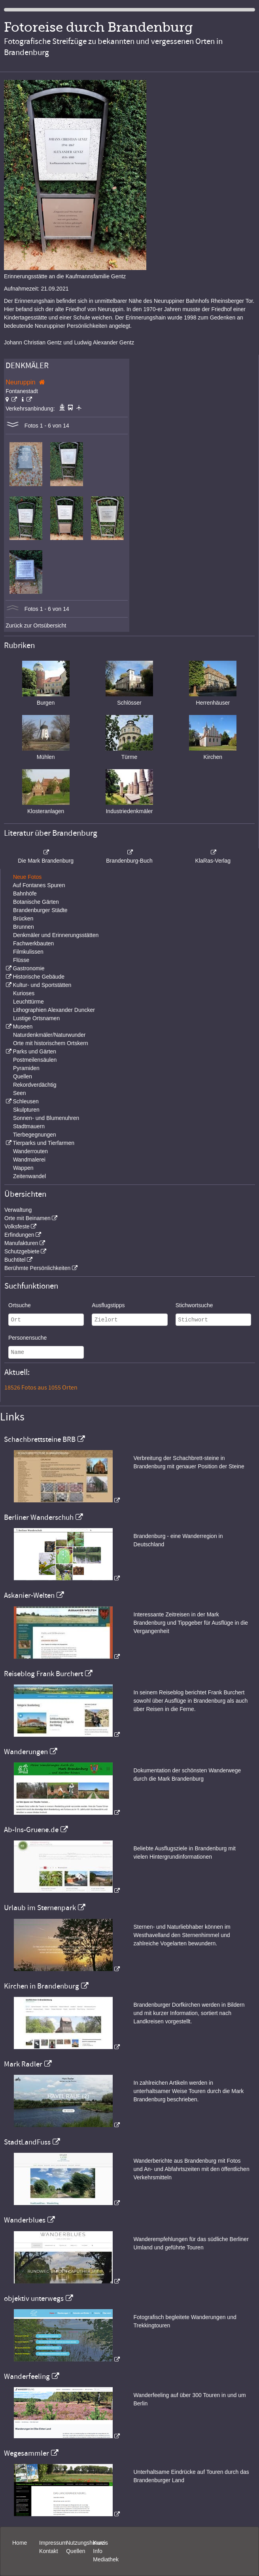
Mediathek (106, 2559)
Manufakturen (21, 1243)
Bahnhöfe (25, 893)
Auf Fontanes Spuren (39, 885)
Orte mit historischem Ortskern (50, 1043)
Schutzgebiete (22, 1251)
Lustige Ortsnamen (36, 1018)
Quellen (22, 1076)
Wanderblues (24, 2220)
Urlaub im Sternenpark (40, 1908)
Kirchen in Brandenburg (41, 1986)
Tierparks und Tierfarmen (43, 1143)
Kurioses (23, 993)
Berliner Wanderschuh (39, 1517)
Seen (19, 1093)
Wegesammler (26, 2453)
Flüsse (21, 960)
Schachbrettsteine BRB (40, 1439)
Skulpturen (26, 1109)
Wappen (23, 1168)
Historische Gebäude (38, 976)
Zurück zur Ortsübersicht (36, 625)
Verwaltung (18, 1210)
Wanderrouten (30, 1151)
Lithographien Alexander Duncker (54, 1010)
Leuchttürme (28, 1001)
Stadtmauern (29, 1126)
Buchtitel (15, 1260)
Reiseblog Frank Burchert (43, 1674)
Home (19, 2543)
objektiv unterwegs (34, 2298)
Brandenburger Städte (40, 910)
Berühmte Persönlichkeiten (37, 1268)
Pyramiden (26, 1068)
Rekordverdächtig (35, 1085)
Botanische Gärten (36, 902)
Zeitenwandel (29, 1176)
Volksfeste (17, 1226)
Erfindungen (19, 1235)
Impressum (52, 2543)
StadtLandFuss (27, 2142)
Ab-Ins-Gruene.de (31, 1830)
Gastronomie (28, 968)
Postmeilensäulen (35, 1060)
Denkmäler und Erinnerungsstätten (55, 935)
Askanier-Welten (29, 1595)
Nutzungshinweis (87, 2543)
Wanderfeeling (27, 2376)
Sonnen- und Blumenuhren (46, 1118)
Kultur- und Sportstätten (42, 985)
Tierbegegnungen (34, 1134)
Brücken (23, 918)
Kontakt (48, 2551)
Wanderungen (26, 1752)
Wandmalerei (29, 1159)
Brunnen (23, 927)
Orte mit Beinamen (27, 1218)
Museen (22, 1026)
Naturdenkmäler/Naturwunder (49, 1035)
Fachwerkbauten (33, 943)
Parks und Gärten (34, 1051)
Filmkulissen (28, 952)
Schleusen (25, 1101)
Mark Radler (23, 2064)
